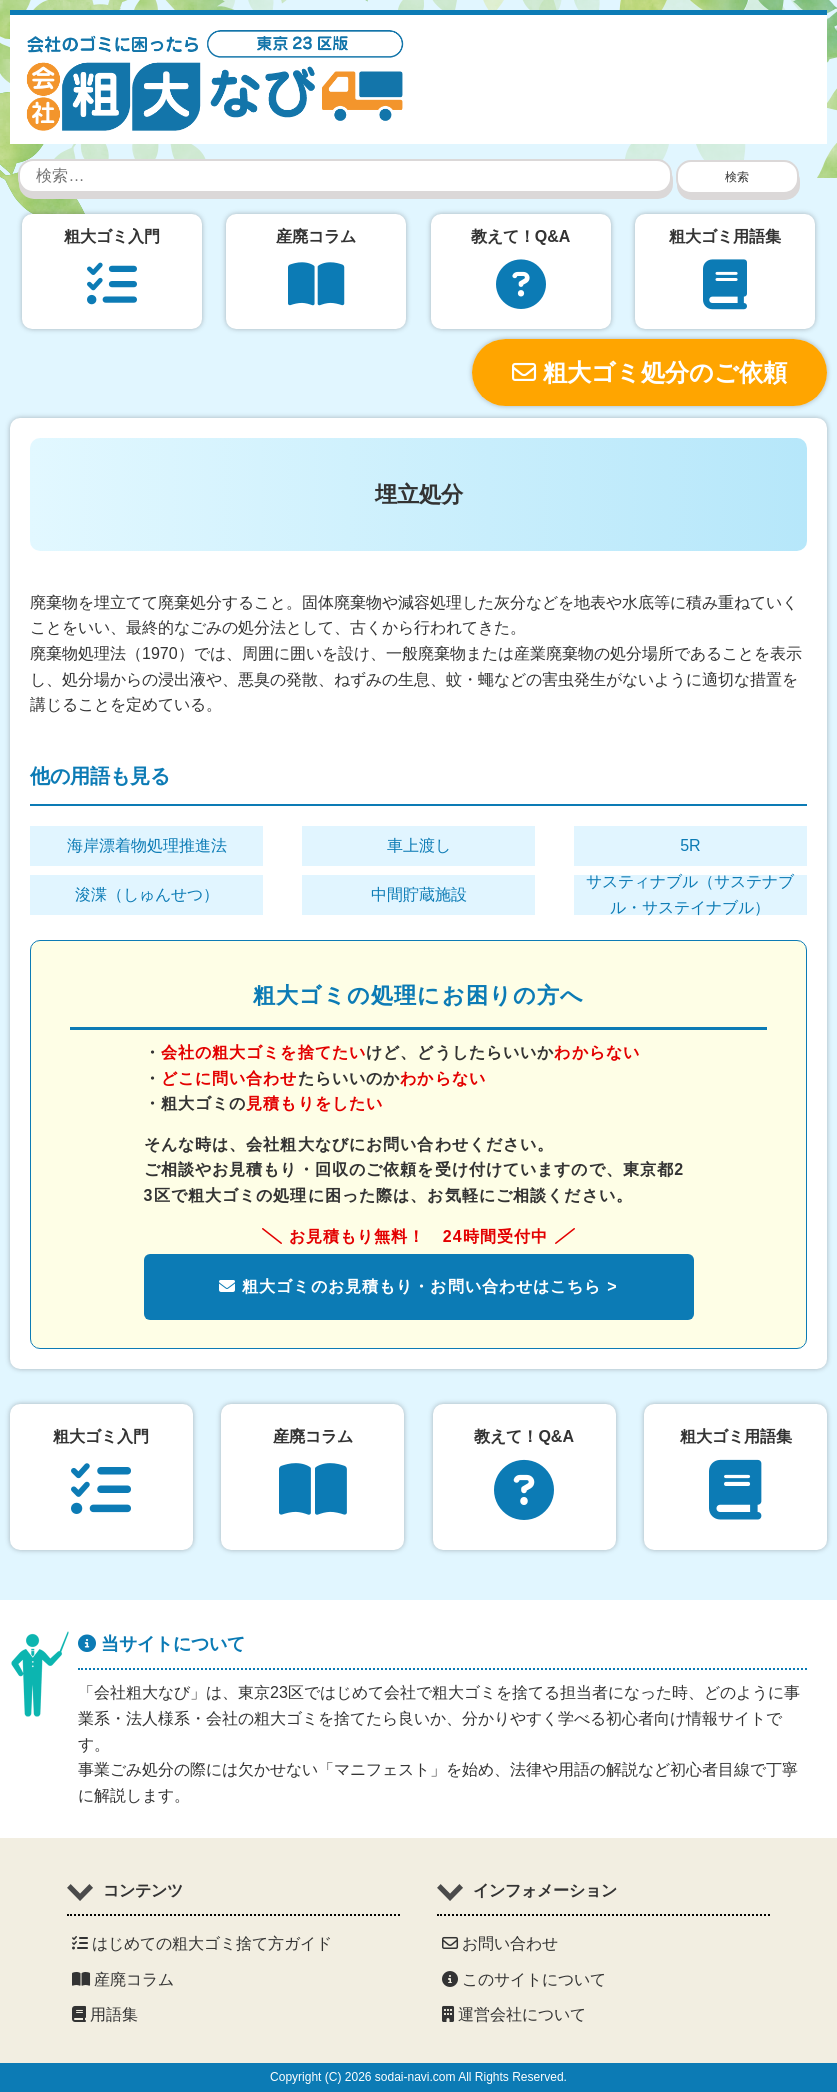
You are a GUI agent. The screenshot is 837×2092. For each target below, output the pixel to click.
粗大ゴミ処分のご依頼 (649, 372)
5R (690, 845)
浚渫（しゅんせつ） (147, 894)
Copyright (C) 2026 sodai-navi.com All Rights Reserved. (418, 2077)
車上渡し (419, 845)
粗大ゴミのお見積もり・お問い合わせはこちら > (418, 1286)
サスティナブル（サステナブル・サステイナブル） (690, 895)
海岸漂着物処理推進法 (147, 845)
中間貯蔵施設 (419, 894)
